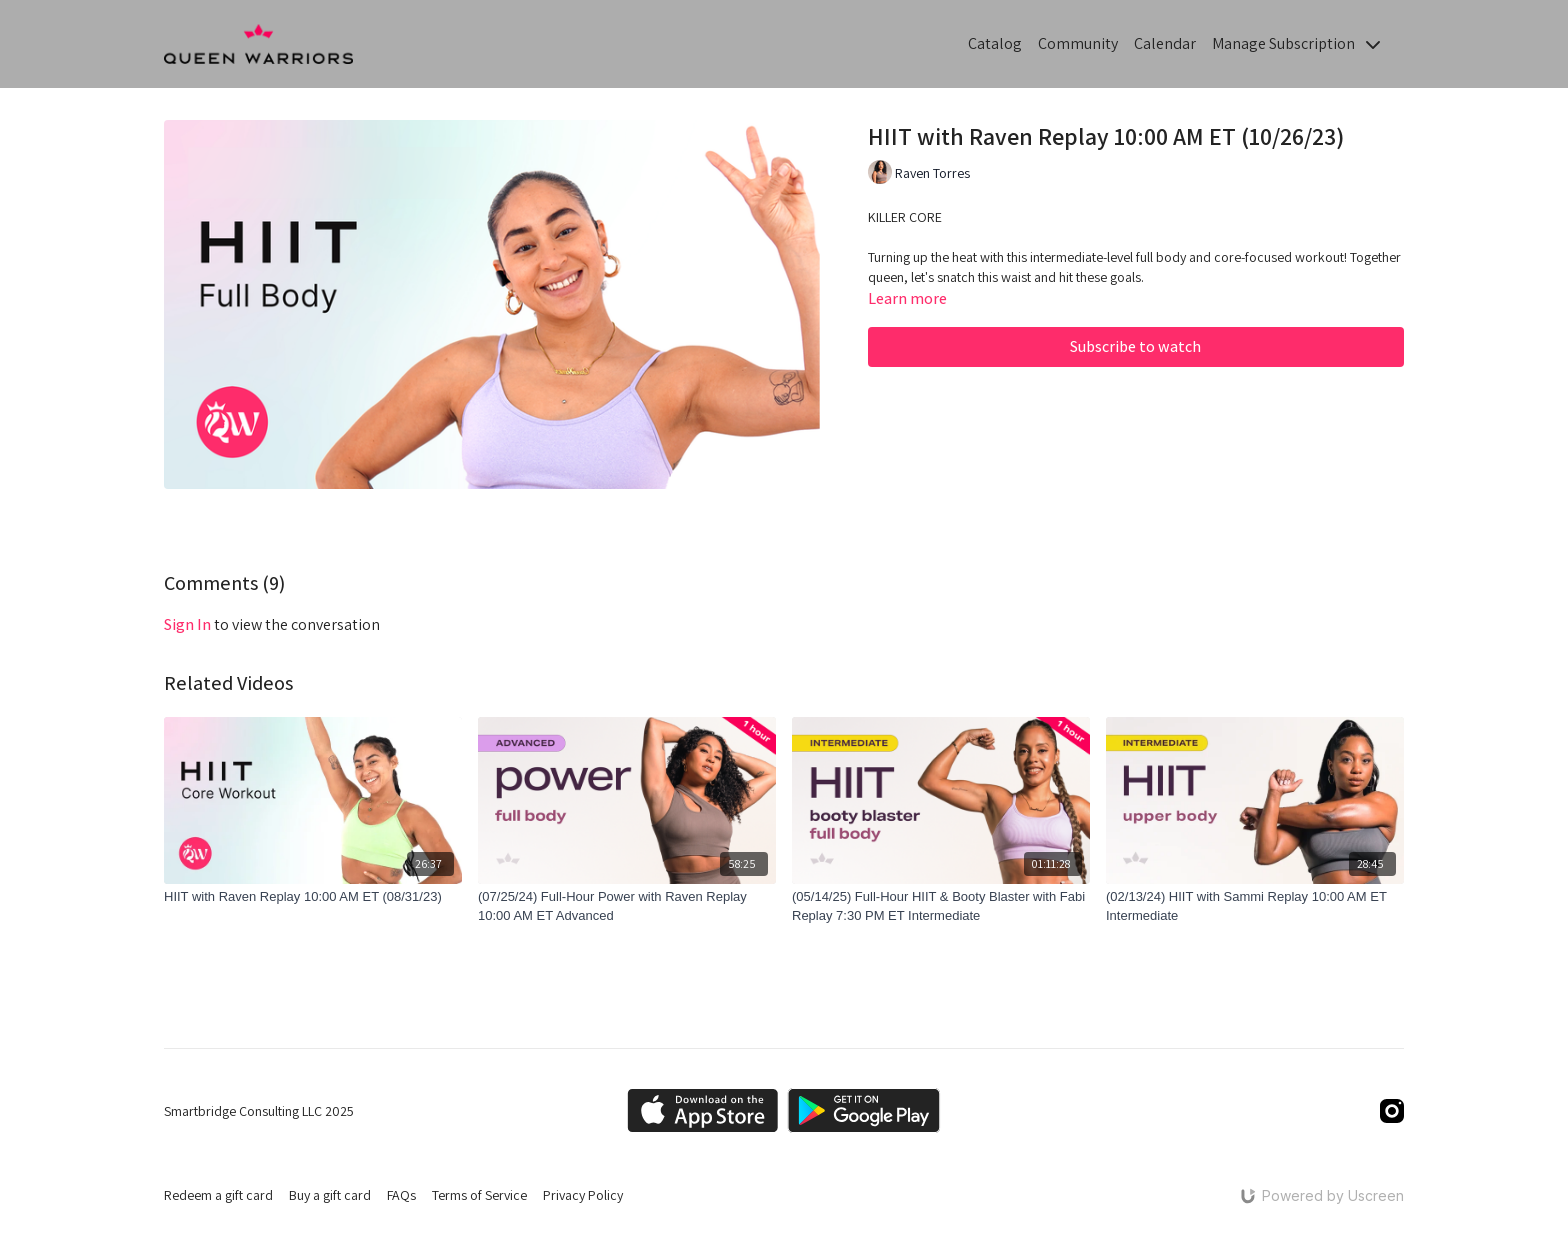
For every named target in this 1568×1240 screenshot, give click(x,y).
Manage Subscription (1296, 43)
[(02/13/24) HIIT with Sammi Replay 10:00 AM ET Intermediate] (1255, 906)
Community (1078, 43)
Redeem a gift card (218, 1195)
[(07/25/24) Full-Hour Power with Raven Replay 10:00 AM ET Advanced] (627, 906)
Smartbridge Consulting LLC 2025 (259, 1111)
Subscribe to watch (1135, 346)
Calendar (1165, 43)
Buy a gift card (330, 1195)
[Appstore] (702, 1110)
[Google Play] (864, 1110)
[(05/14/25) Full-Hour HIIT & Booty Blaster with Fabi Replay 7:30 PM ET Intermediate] (941, 906)
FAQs (401, 1195)
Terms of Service (479, 1195)
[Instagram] (1392, 1111)
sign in (187, 624)
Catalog (995, 43)
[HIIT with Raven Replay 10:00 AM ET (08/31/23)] (313, 897)
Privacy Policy (583, 1195)
